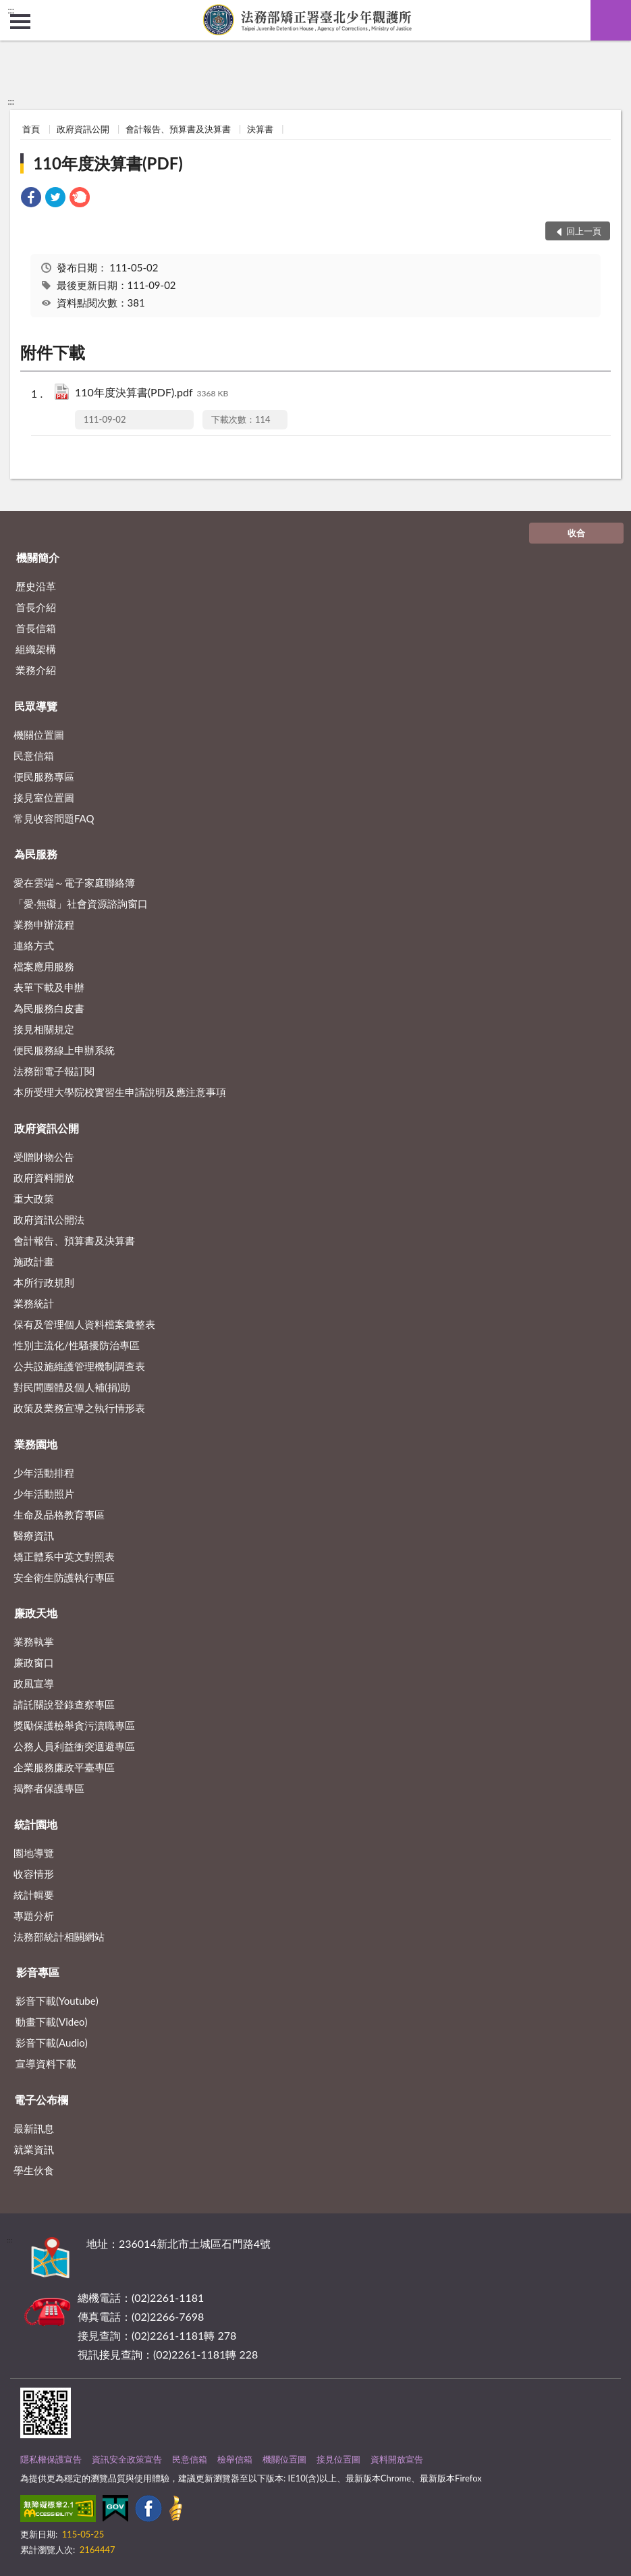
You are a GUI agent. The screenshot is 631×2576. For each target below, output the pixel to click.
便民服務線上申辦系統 (64, 1050)
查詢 (611, 20)
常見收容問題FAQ (53, 818)
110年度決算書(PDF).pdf (151, 393)
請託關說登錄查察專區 (64, 1704)
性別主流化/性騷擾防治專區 (76, 1345)
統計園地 (35, 1824)
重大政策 (33, 1198)
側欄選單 (20, 21)
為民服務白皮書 (48, 1008)
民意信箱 (33, 756)
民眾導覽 (35, 706)
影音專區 (37, 1972)
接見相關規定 (43, 1029)
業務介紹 (36, 670)
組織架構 (36, 649)
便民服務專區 (43, 776)
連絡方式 (33, 945)
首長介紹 (36, 607)
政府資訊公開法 (48, 1219)
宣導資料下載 (46, 2063)
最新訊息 (33, 2128)
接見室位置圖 (43, 797)
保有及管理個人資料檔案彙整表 (84, 1324)
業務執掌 (33, 1641)
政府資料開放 (43, 1178)
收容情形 (33, 1874)
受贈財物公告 (43, 1157)
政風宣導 (33, 1683)
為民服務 (35, 853)
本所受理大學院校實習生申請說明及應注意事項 (119, 1092)
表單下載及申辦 (48, 987)
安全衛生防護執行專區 (64, 1577)
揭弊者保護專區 (48, 1788)
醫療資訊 (33, 1535)
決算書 (260, 129)
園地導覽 (33, 1853)
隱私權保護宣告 (51, 2459)
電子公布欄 (41, 2099)
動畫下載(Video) (52, 2022)
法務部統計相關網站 (59, 1936)
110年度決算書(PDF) (108, 163)
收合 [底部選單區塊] (576, 532)
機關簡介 (37, 557)
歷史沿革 (36, 586)
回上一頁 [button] (583, 231)
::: (10, 10)
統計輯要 (33, 1895)
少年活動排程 (43, 1473)
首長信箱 (36, 628)
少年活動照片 (43, 1494)
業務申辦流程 (43, 924)
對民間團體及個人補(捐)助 (71, 1387)
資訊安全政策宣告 (127, 2459)
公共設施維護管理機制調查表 (79, 1366)
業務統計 (33, 1303)
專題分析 (33, 1916)
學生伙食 (33, 2170)
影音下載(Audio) (52, 2042)
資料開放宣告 (397, 2459)
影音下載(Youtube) (57, 2001)
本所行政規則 (43, 1282)
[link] (31, 199)
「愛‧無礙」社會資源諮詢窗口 (80, 903)
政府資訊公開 (83, 129)
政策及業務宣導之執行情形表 (79, 1408)
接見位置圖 (338, 2459)
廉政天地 (35, 1612)
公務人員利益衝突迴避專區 (74, 1746)
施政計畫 (33, 1261)
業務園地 (35, 1444)
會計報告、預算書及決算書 (178, 129)
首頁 (31, 129)
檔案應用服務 (43, 966)
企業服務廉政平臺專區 (64, 1767)
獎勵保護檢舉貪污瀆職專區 (74, 1725)
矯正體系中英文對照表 (64, 1556)
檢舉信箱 (234, 2459)
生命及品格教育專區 (59, 1514)
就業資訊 (33, 2149)
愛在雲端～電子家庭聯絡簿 (74, 882)
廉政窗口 (33, 1662)
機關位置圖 (38, 735)
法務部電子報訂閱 (53, 1071)
